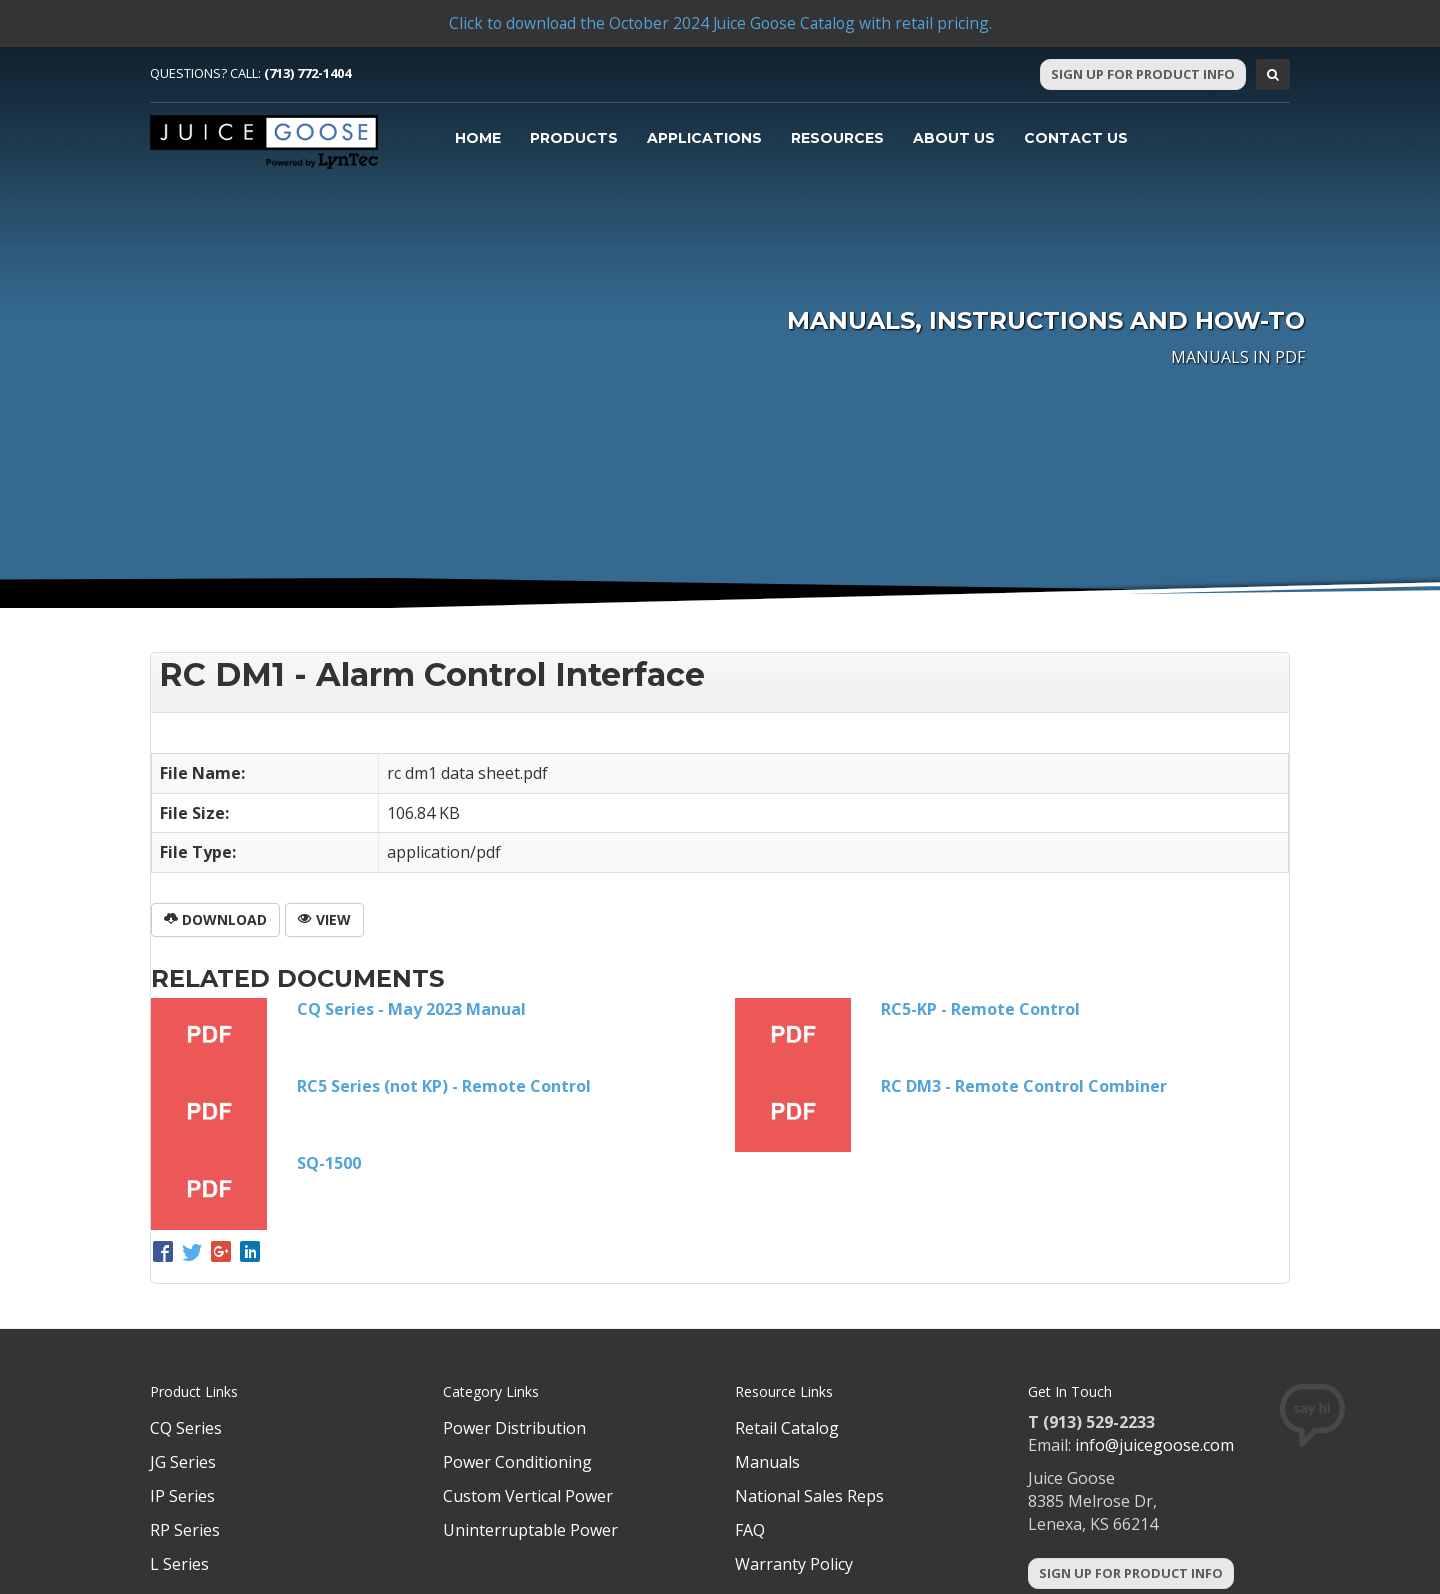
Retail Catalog (787, 1428)
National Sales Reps (809, 1496)
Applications (704, 138)
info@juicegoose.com (1154, 1445)
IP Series (182, 1496)
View (324, 919)
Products (574, 138)
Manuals (767, 1462)
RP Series (185, 1530)
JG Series (183, 1462)
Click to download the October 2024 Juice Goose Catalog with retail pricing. (720, 23)
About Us (954, 138)
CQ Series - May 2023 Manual (411, 1009)
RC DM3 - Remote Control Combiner (1024, 1086)
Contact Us (1076, 138)
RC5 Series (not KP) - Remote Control (444, 1086)
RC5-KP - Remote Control (980, 1009)
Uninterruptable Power (530, 1530)
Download (215, 919)
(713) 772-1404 (307, 73)
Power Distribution (514, 1428)
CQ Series (186, 1428)
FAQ (750, 1530)
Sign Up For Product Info (1143, 74)
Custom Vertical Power (528, 1496)
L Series (179, 1564)
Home (478, 138)
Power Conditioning (517, 1462)
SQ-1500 (329, 1163)
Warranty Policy (794, 1564)
